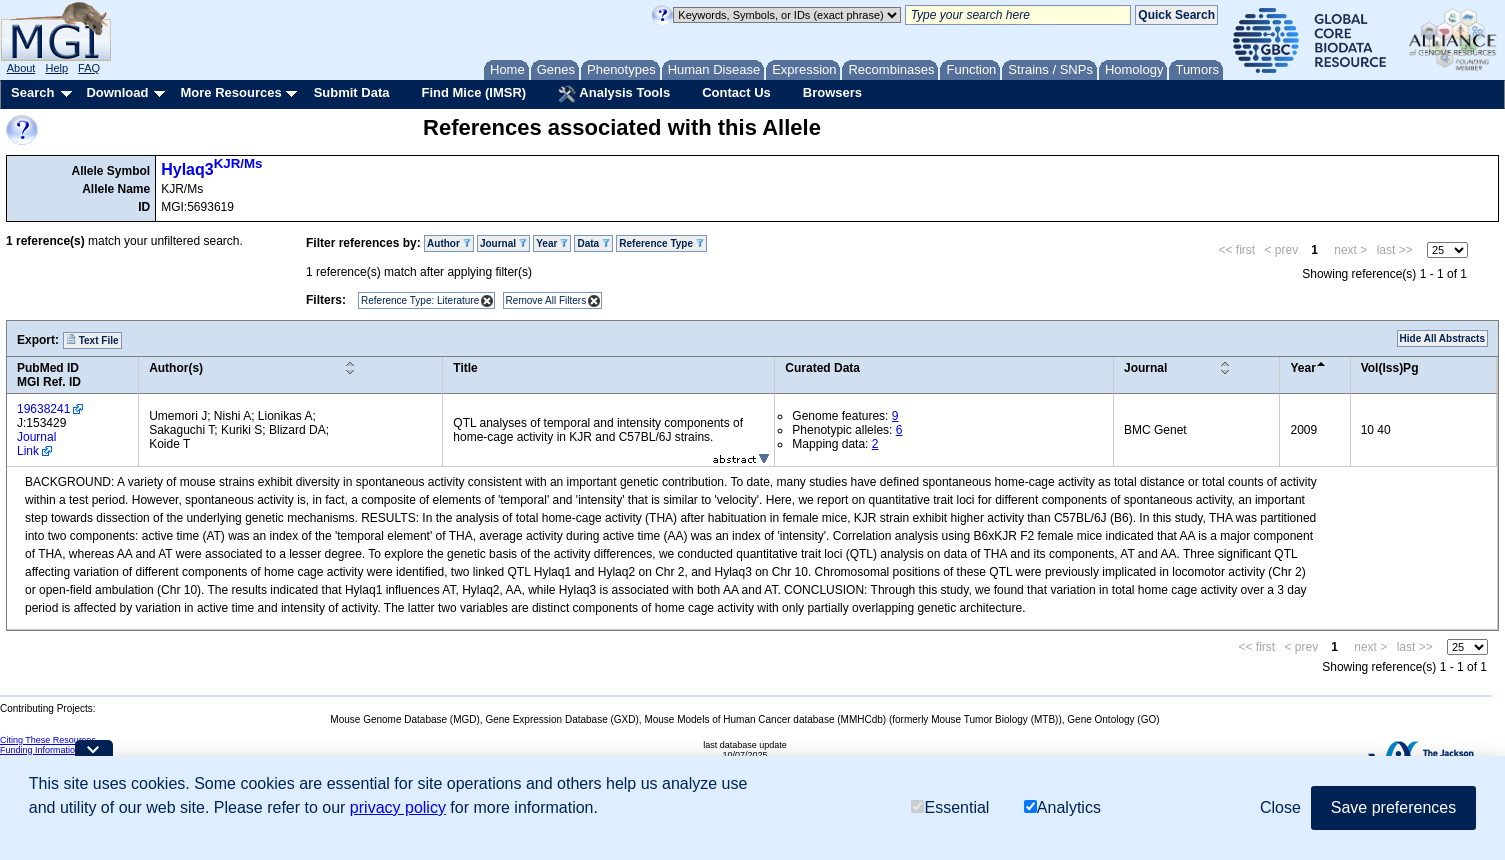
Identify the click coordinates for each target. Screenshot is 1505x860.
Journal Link (36, 444)
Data (593, 243)
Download (117, 92)
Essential (950, 807)
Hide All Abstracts (1442, 338)
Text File (92, 340)
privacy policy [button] (398, 807)
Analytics (1062, 807)
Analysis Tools (614, 94)
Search (32, 92)
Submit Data (352, 92)
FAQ (89, 68)
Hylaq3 (211, 169)
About (21, 68)
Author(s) (176, 368)
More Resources (230, 92)
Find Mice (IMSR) (473, 92)
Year (552, 243)
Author (449, 243)
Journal (503, 243)
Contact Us (736, 92)
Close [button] (1280, 807)
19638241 (43, 409)
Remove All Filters (546, 300)
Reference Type (661, 243)
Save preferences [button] (1393, 807)
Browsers (832, 92)
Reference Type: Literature (420, 300)
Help (56, 68)
